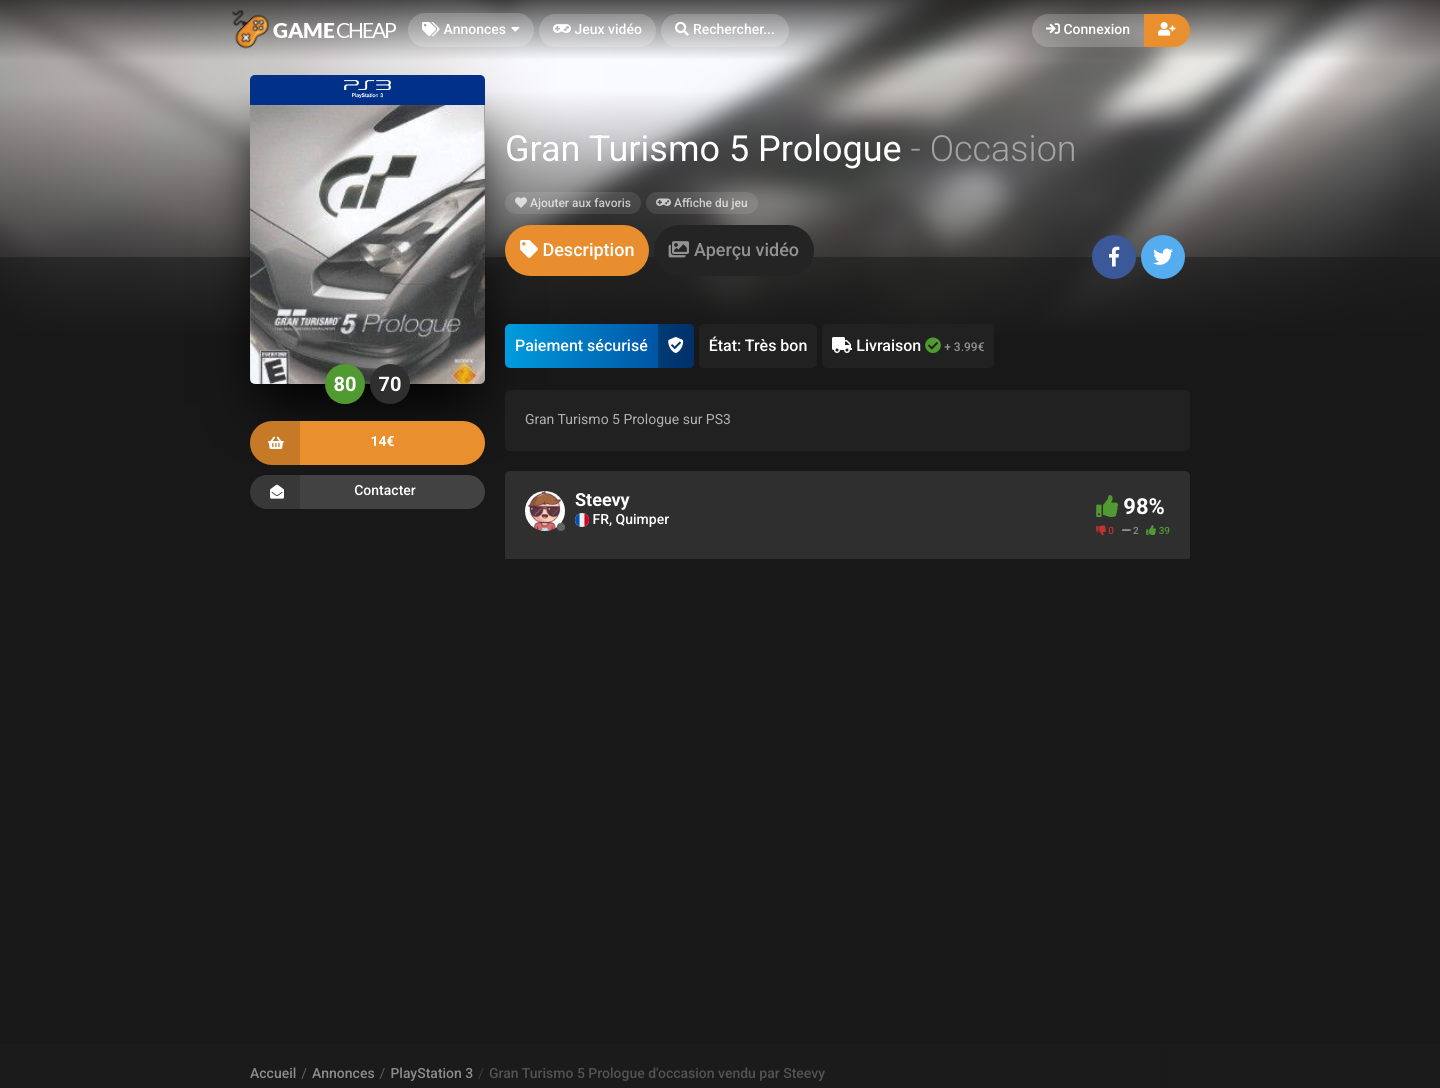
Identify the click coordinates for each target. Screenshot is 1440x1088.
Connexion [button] (1088, 30)
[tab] (577, 250)
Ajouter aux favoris (573, 203)
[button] (725, 30)
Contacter (367, 492)
